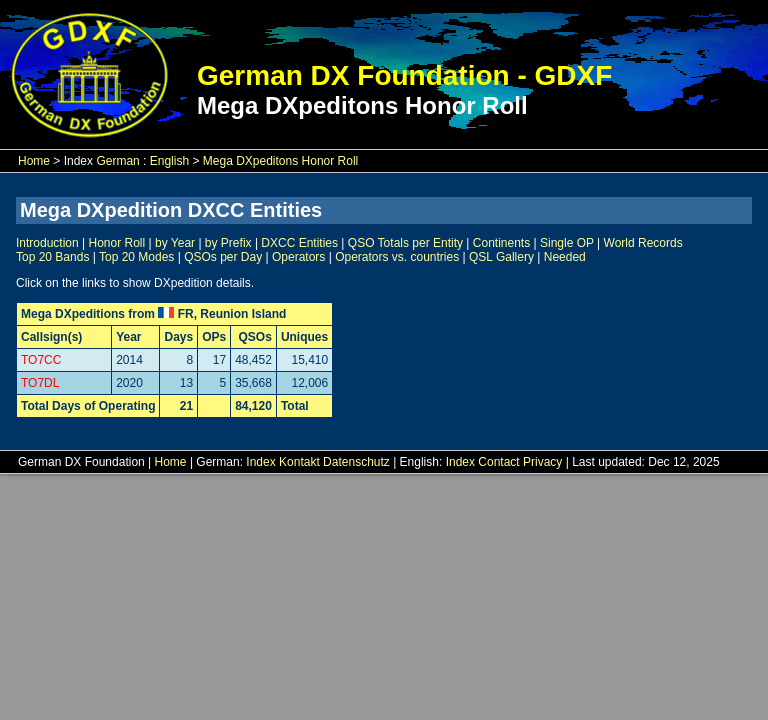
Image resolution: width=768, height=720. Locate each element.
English (169, 161)
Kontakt (299, 462)
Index (260, 462)
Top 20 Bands (52, 257)
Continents (501, 243)
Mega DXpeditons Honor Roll (280, 161)
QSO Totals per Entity (405, 243)
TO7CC (41, 360)
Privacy (542, 462)
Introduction (47, 243)
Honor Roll (117, 243)
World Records (643, 243)
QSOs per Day (223, 257)
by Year (175, 243)
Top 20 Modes (136, 257)
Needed (565, 257)
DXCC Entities (299, 243)
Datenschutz (356, 462)
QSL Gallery (501, 257)
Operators (298, 257)
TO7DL (40, 383)
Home (34, 161)
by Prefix (228, 243)
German (117, 161)
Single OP (567, 243)
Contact (498, 462)
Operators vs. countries (397, 257)
